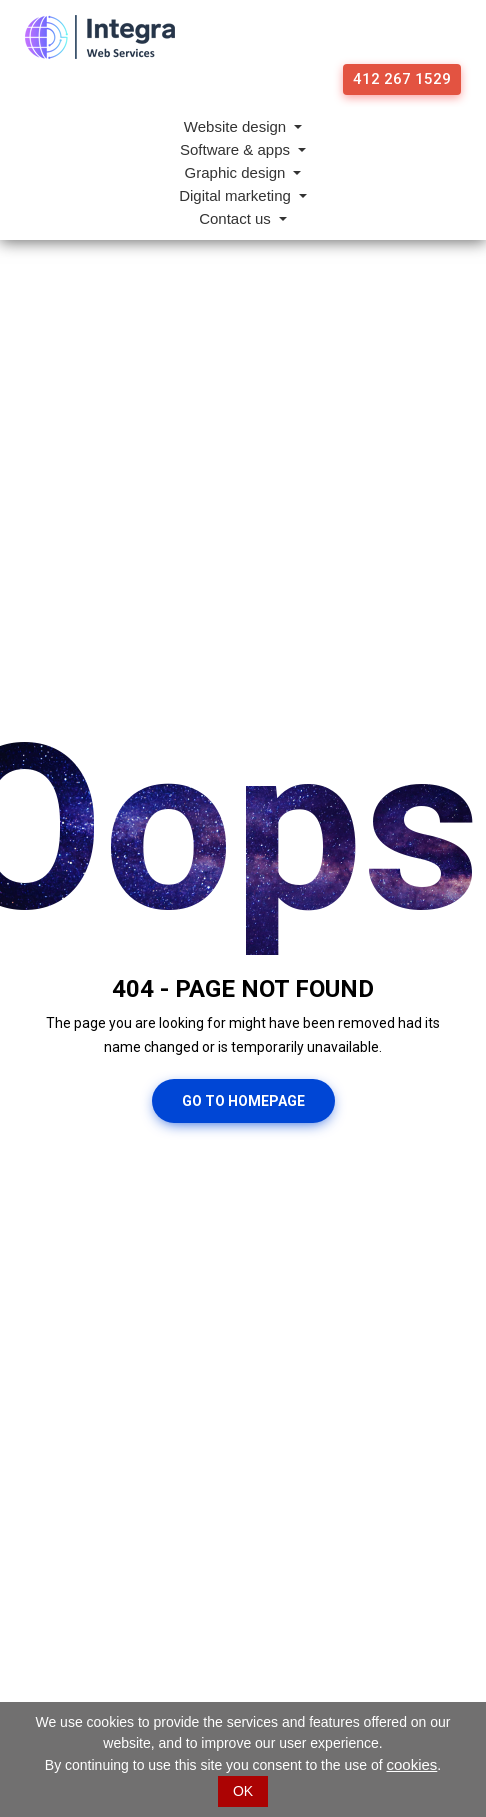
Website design (237, 126)
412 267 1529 (402, 79)
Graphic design (237, 172)
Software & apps (237, 149)
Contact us (237, 218)
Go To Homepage (243, 1101)
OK (243, 1791)
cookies (411, 1764)
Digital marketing (237, 195)
